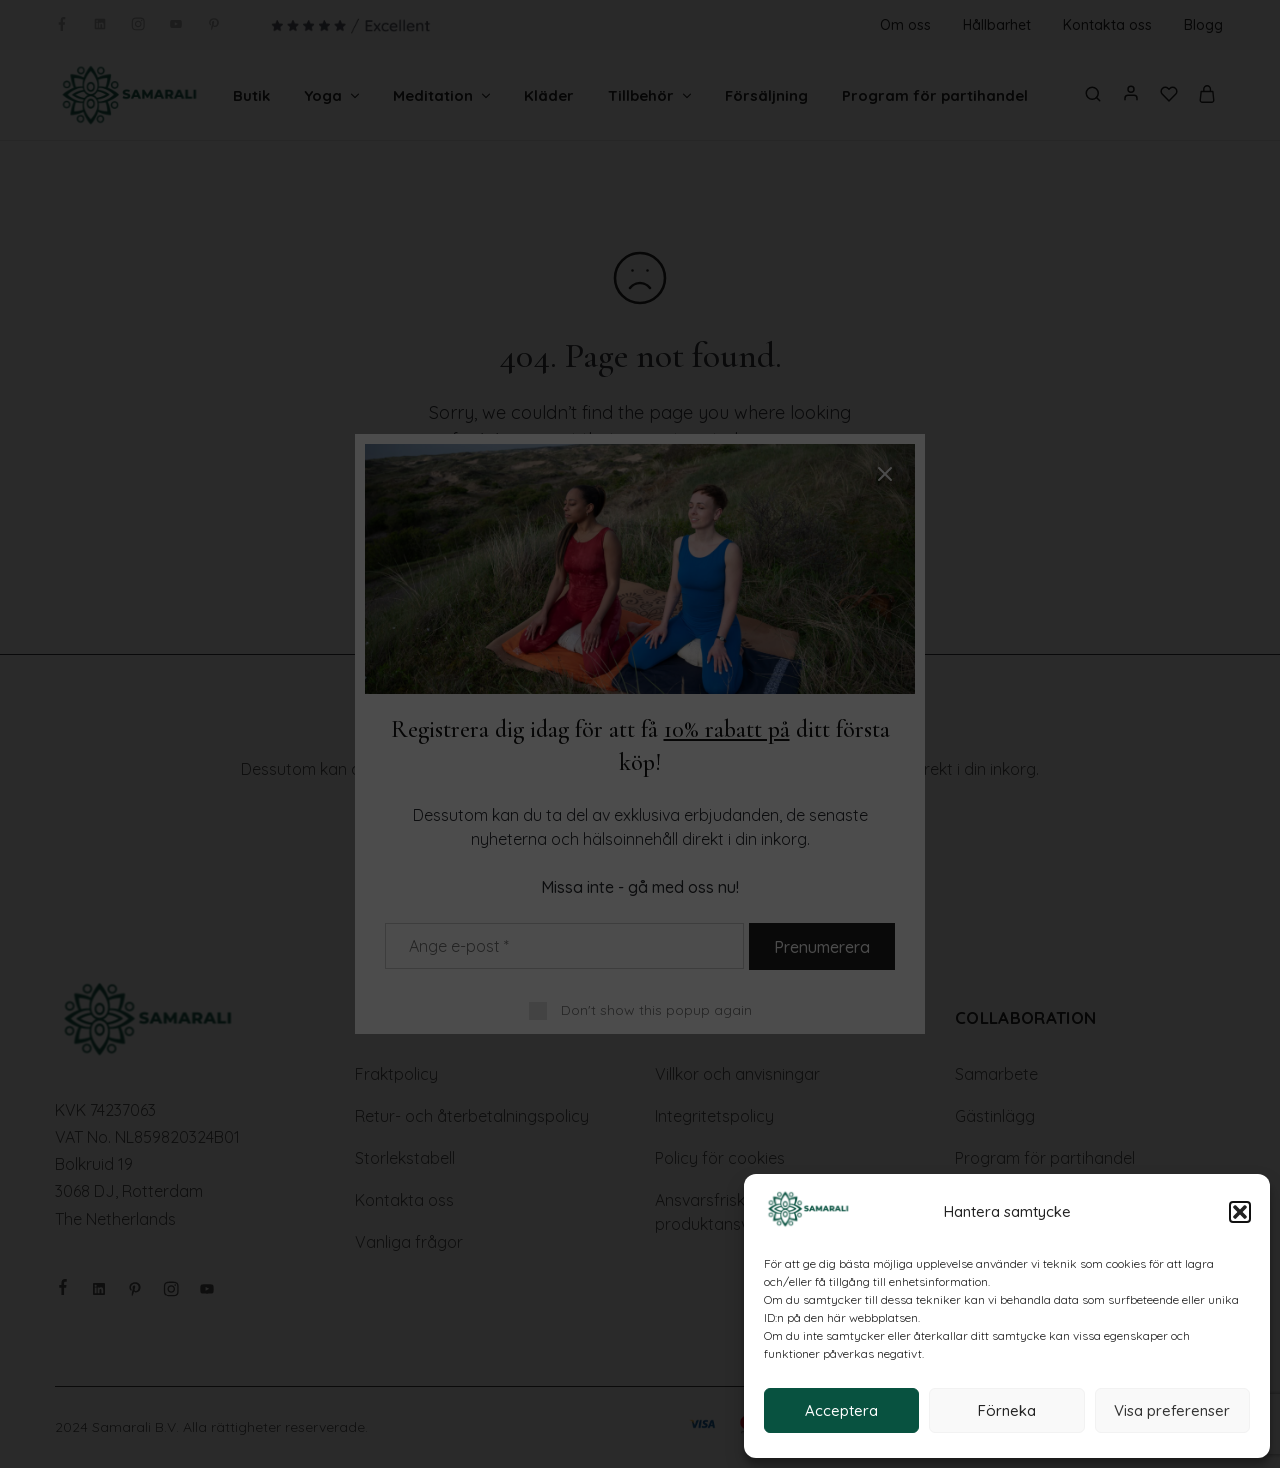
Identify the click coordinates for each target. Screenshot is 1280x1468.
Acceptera (841, 1410)
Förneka (1007, 1410)
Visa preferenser (1172, 1410)
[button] (1240, 1212)
